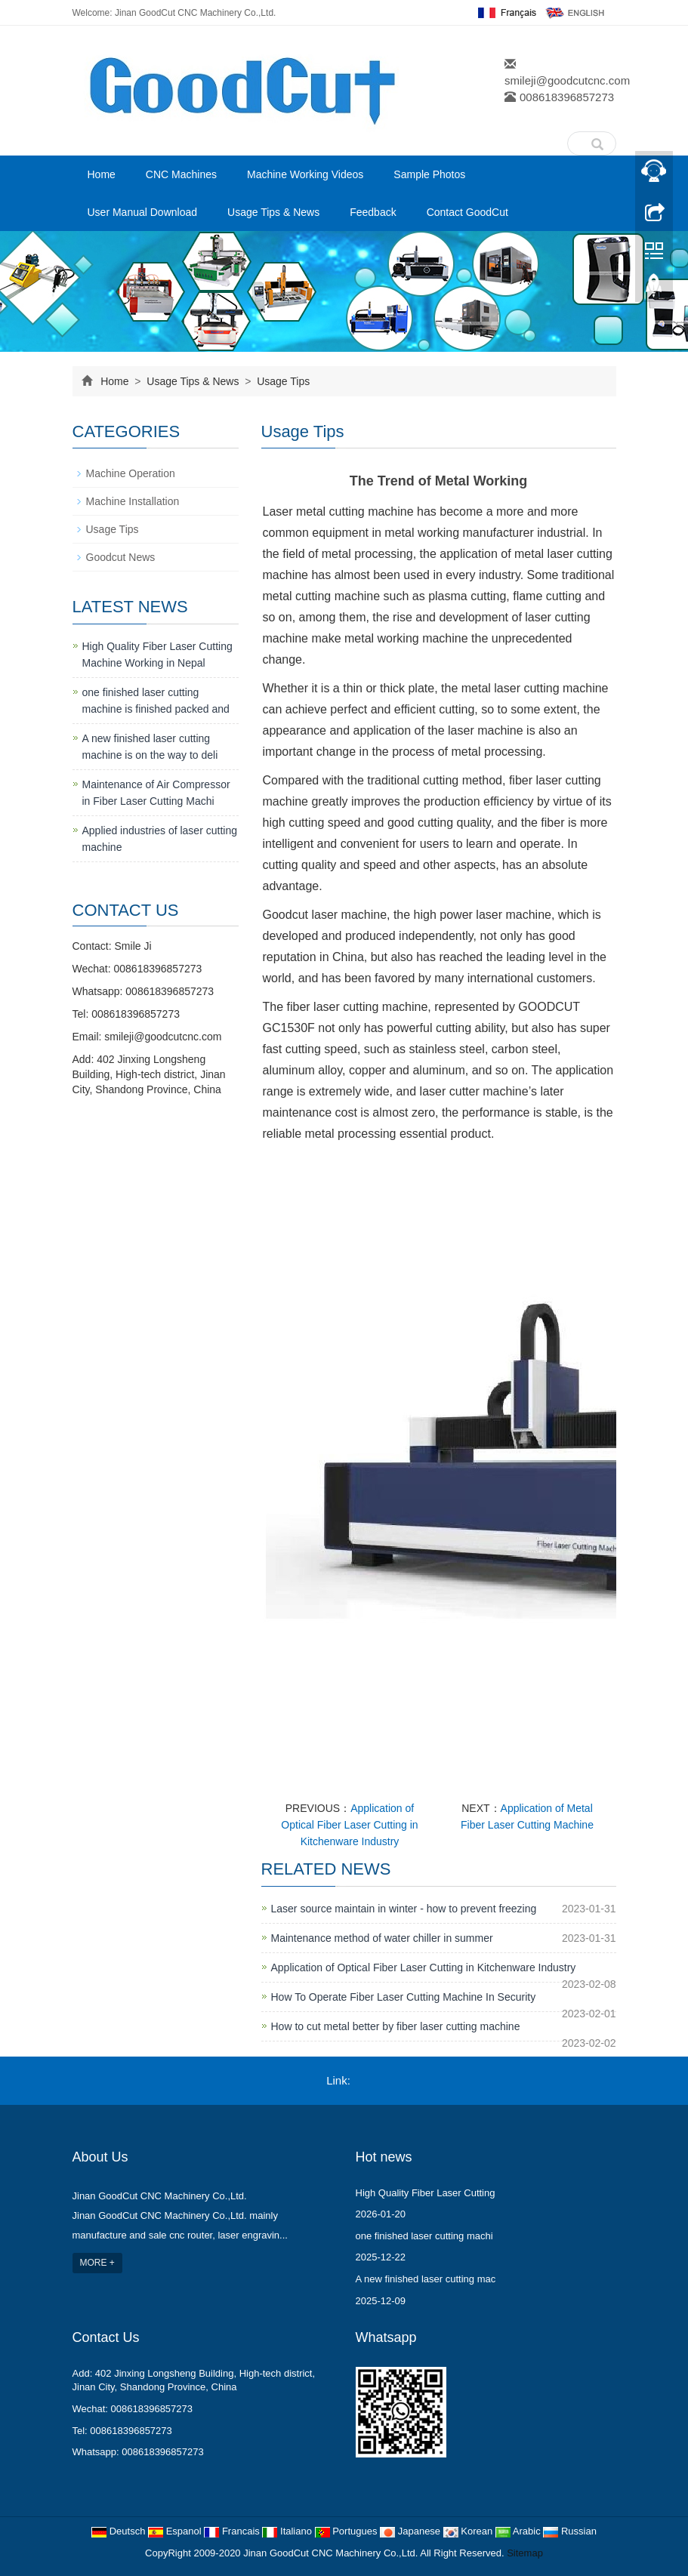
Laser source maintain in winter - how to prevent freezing (404, 1909)
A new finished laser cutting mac (426, 2279)
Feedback (373, 212)
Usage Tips (282, 381)
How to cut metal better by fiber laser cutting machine (395, 2026)
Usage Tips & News (273, 212)
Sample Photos (429, 174)
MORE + (97, 2262)
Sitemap (525, 2553)
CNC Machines (181, 174)
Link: (338, 2080)
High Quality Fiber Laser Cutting (425, 2193)
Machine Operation (130, 473)
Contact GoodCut (467, 212)
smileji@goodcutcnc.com (567, 80)
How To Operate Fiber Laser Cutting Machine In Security (403, 1997)
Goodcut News (121, 557)
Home (102, 174)
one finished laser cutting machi (424, 2236)
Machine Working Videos (305, 174)
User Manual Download (143, 212)
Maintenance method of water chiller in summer (382, 1938)
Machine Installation (133, 501)
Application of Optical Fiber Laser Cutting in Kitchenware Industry (349, 1824)
